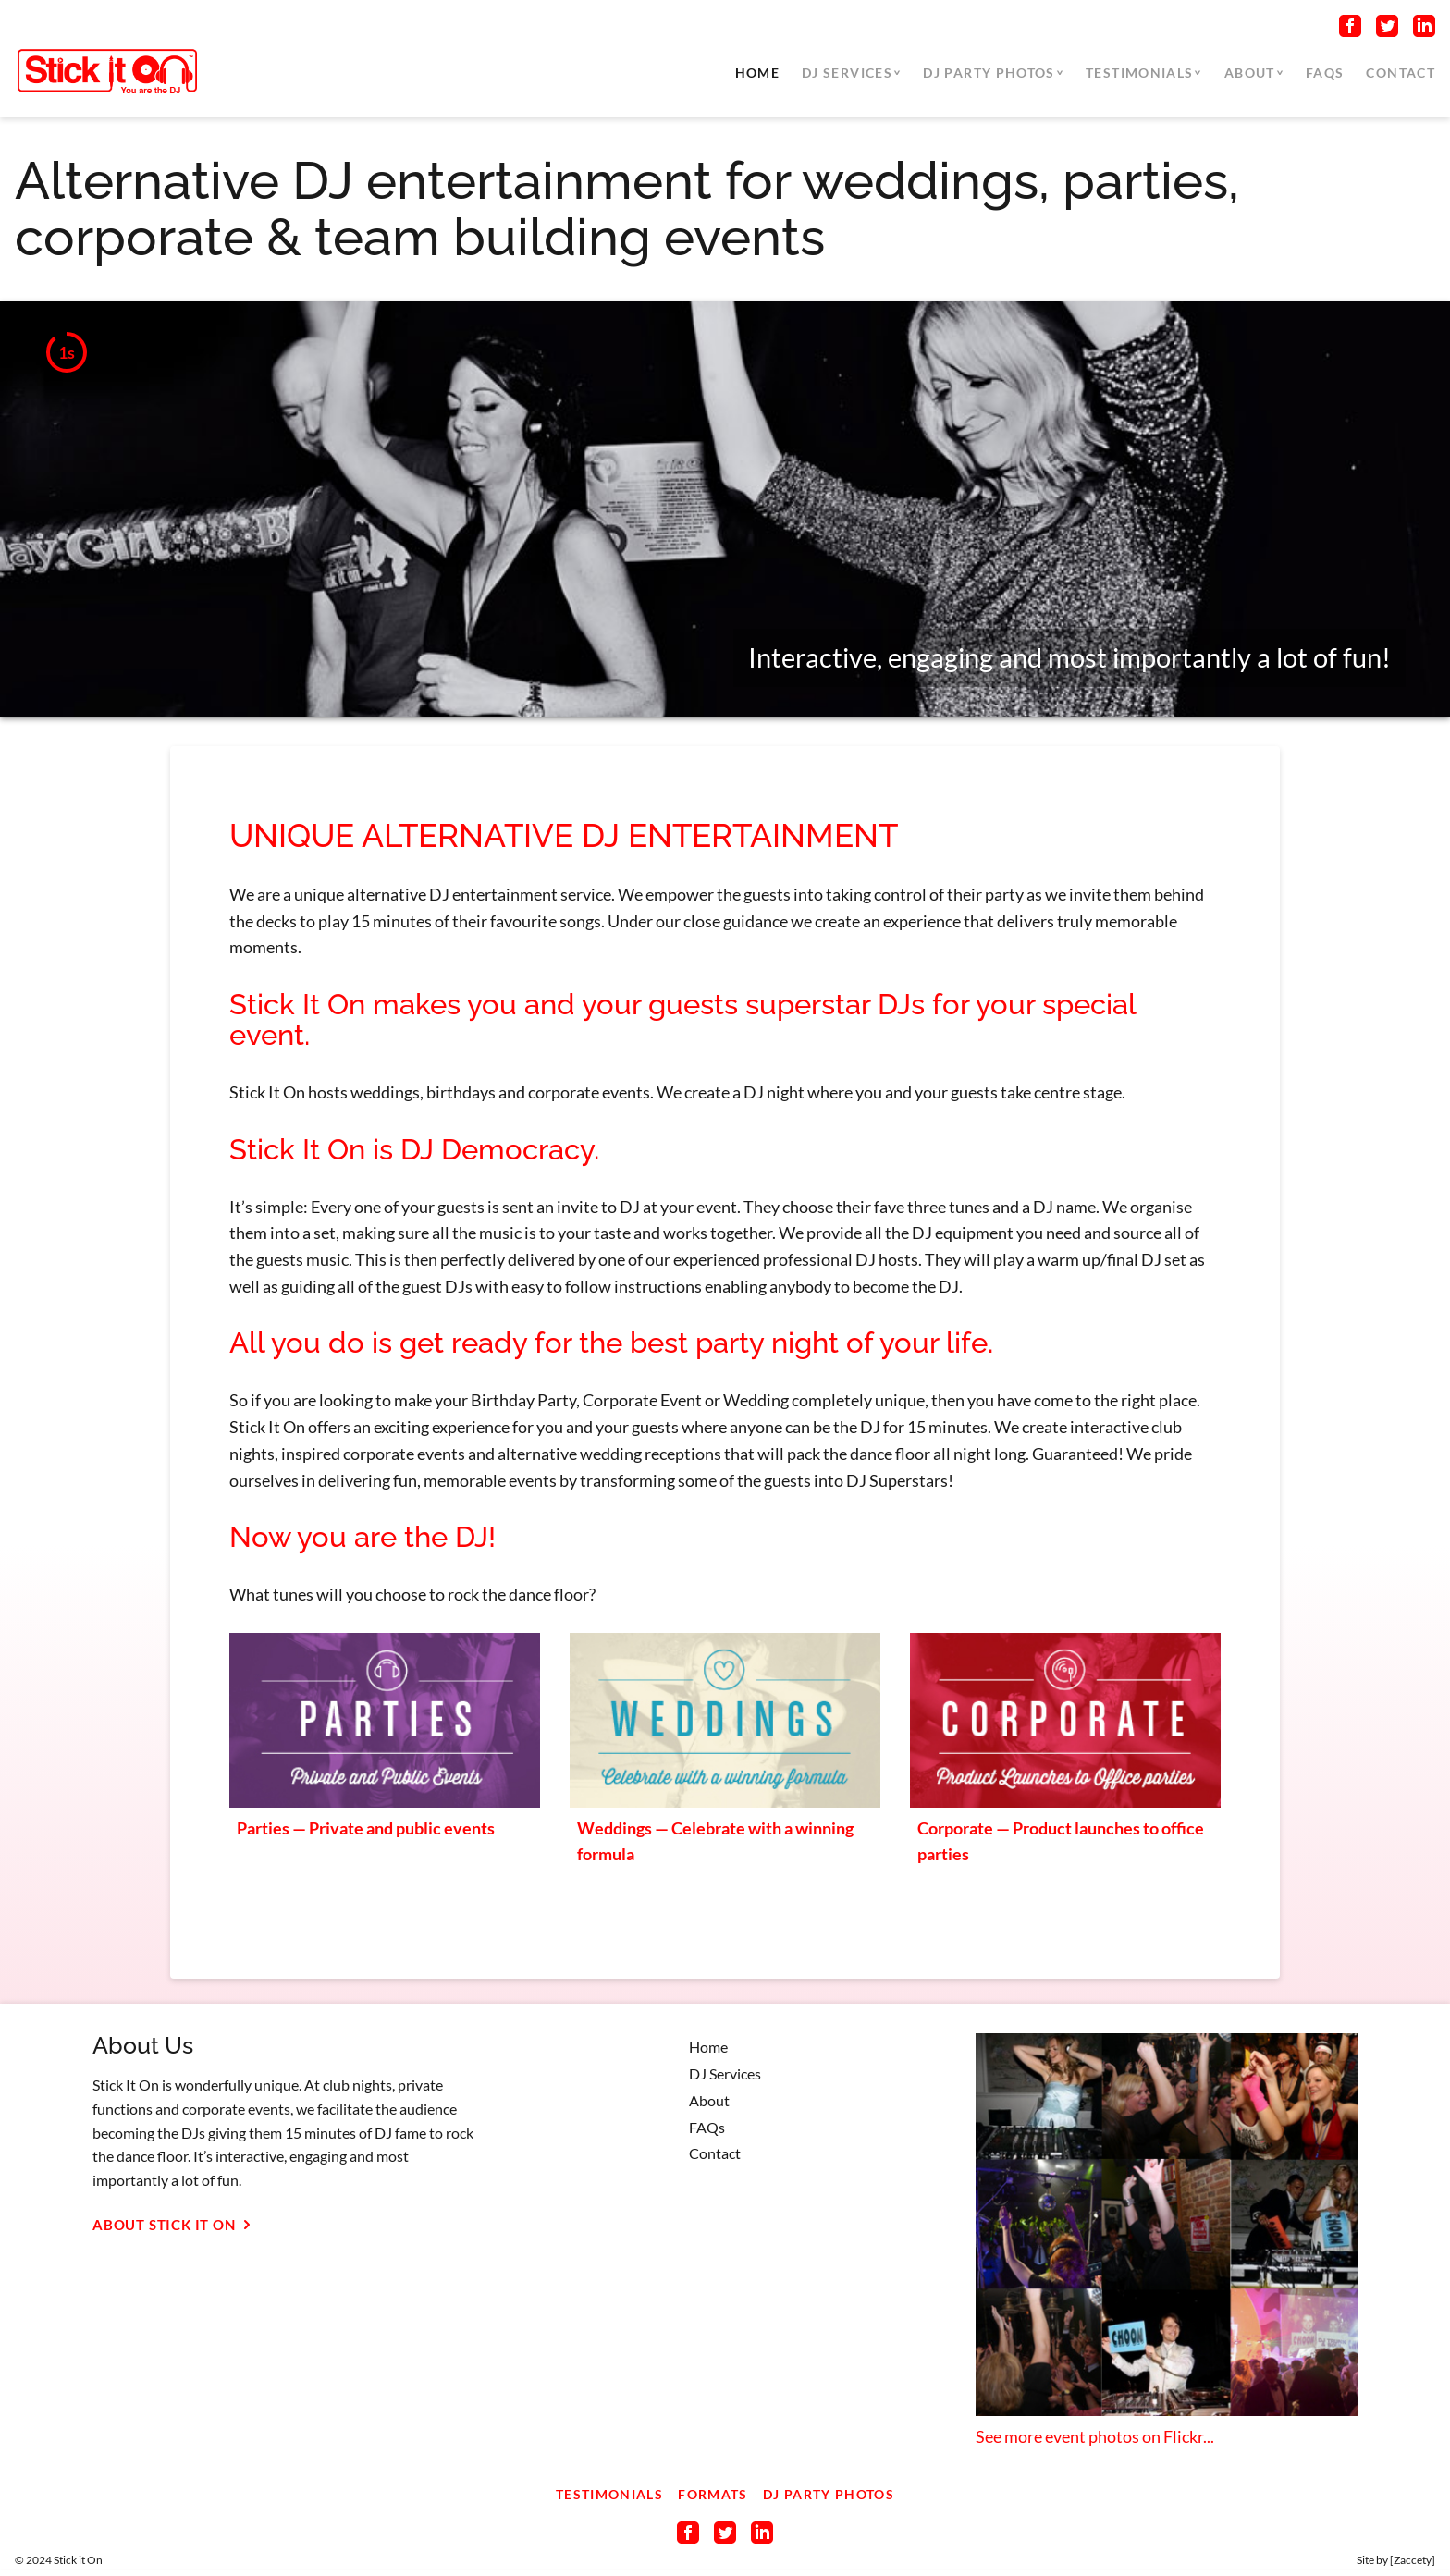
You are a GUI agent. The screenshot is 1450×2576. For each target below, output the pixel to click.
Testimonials (1139, 72)
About (1249, 72)
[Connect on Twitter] (1387, 29)
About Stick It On (175, 2225)
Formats (713, 2494)
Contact (1400, 72)
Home (757, 72)
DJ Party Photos (988, 72)
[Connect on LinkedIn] (1424, 29)
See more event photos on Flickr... (1095, 2436)
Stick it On (78, 2560)
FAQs (1325, 72)
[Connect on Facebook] (1350, 29)
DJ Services (847, 72)
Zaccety (1413, 2560)
